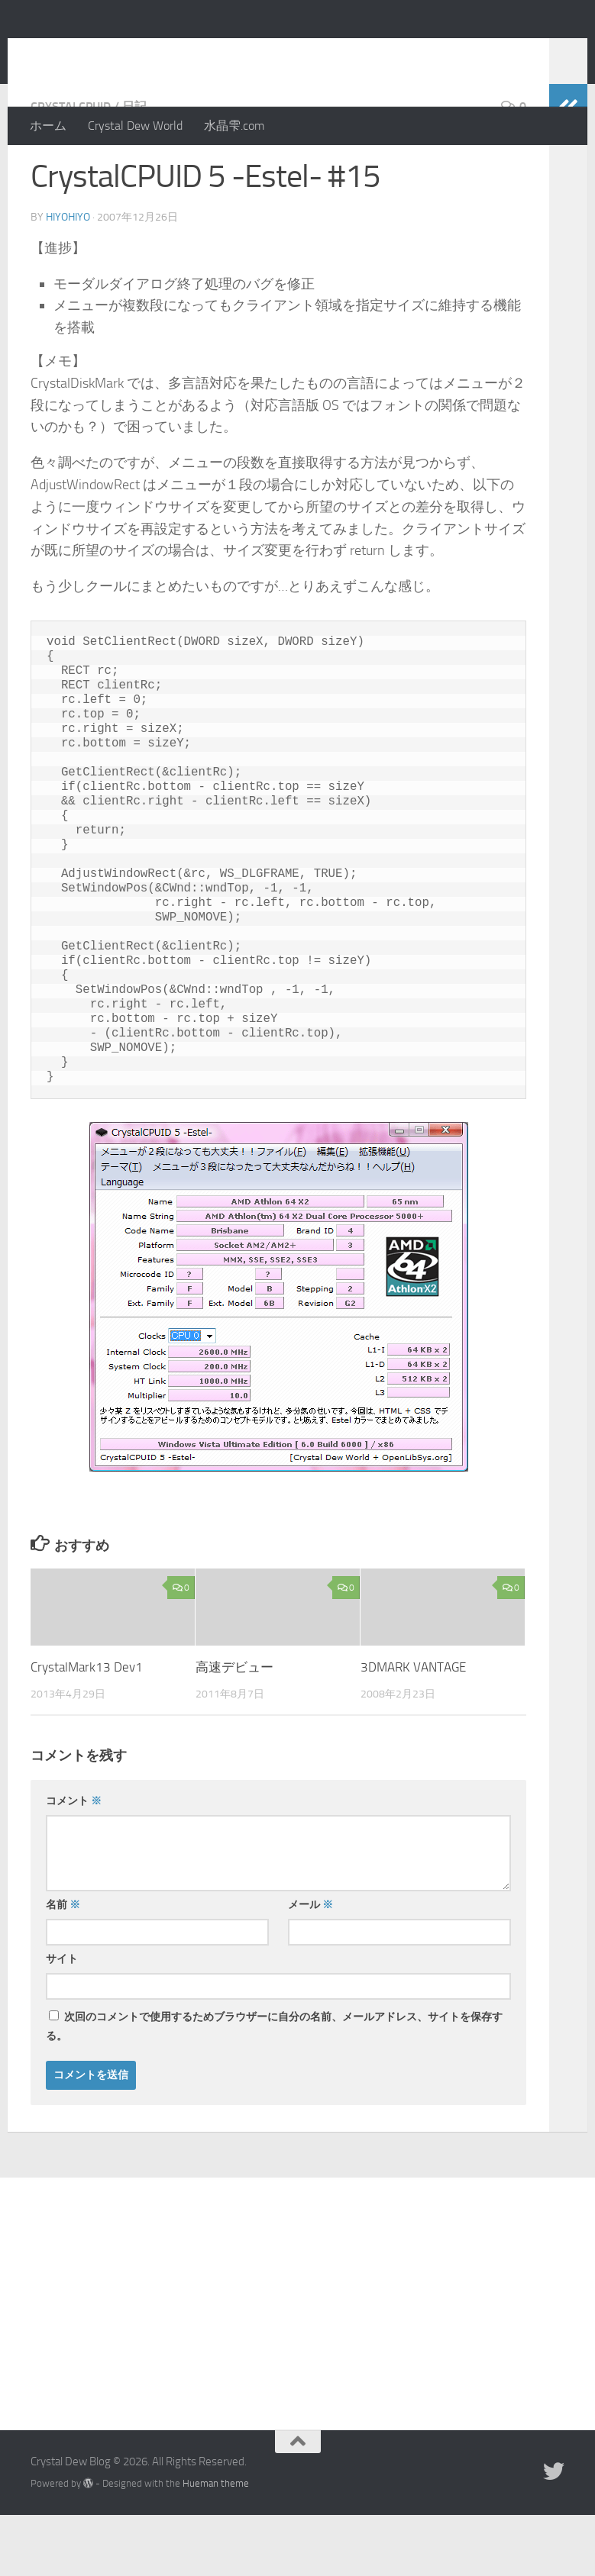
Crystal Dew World (135, 125)
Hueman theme (216, 2544)
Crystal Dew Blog (144, 53)
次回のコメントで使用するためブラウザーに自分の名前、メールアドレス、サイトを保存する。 (274, 2087)
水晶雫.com (234, 125)
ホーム (48, 125)
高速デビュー (234, 1728)
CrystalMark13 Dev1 (87, 1728)
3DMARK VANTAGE (413, 1728)
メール (310, 1965)
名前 (63, 1965)
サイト (62, 2019)
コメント (74, 1861)
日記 (134, 167)
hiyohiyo (68, 278)
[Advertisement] (297, 2353)
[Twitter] (553, 2532)
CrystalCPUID (71, 167)
